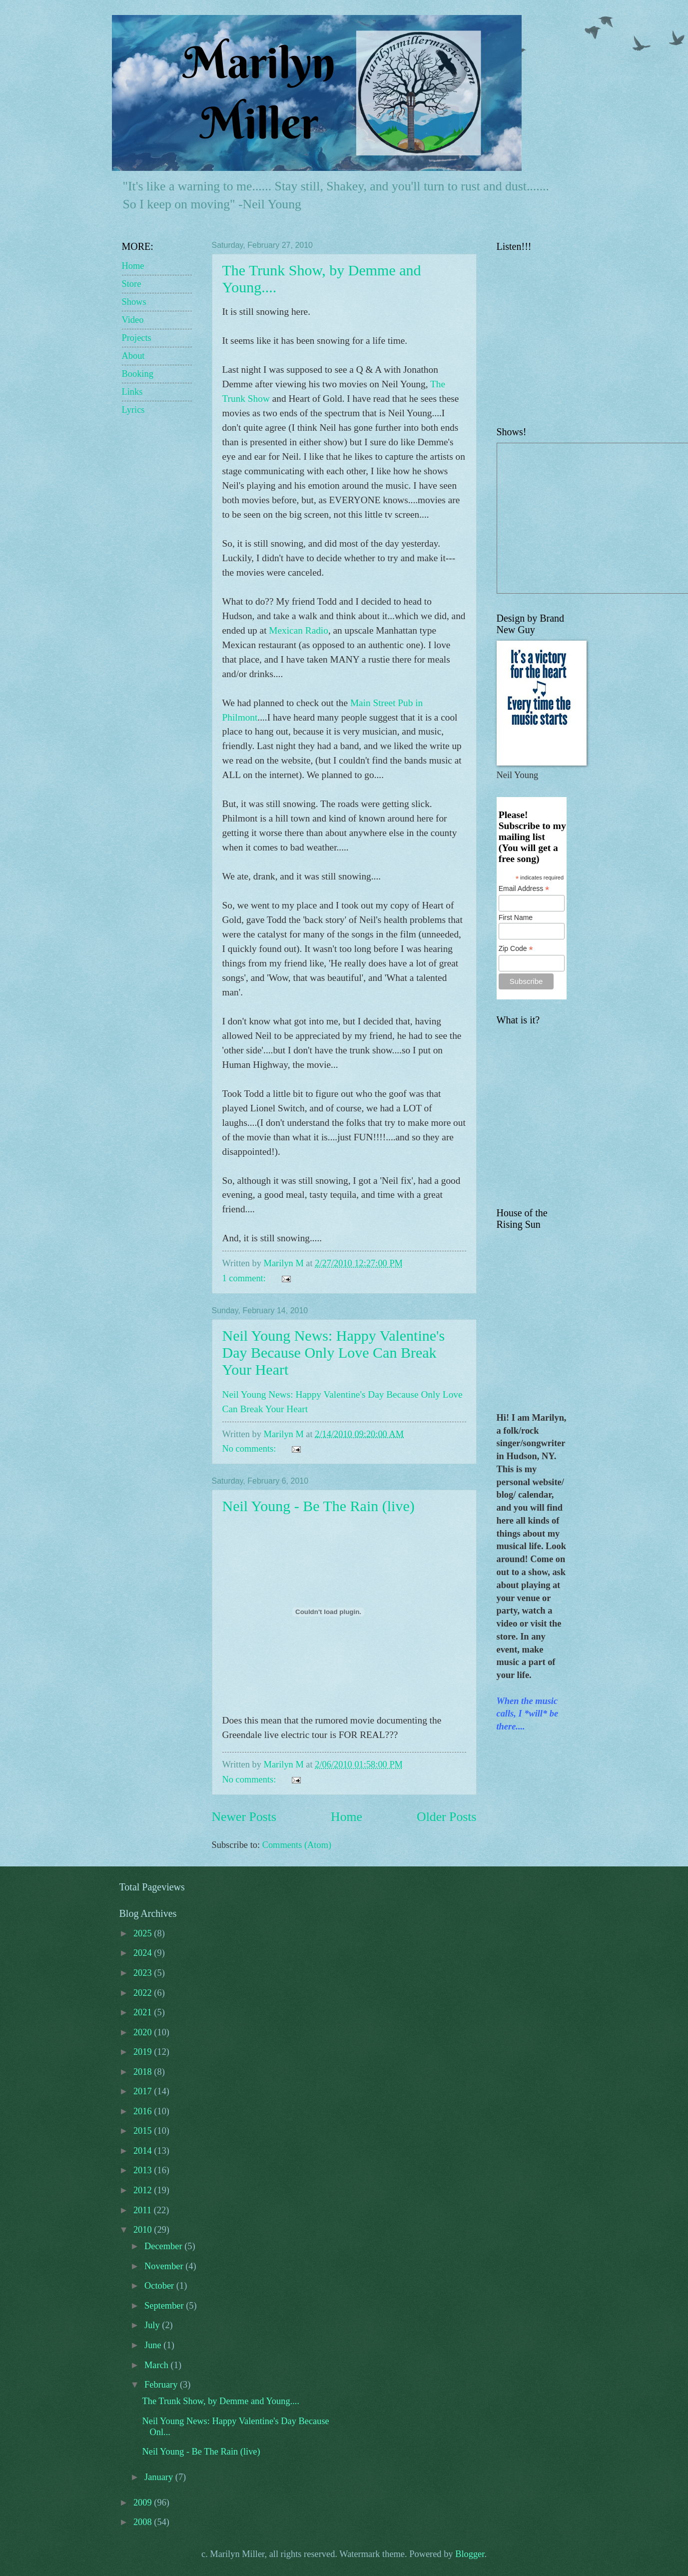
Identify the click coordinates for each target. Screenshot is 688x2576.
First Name (516, 917)
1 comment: (245, 1278)
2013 (143, 2170)
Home (346, 1816)
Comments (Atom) (296, 1845)
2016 (143, 2111)
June (153, 2345)
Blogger (469, 2554)
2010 (143, 2230)
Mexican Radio (298, 630)
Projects (136, 338)
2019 (143, 2052)
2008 (143, 2522)
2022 (143, 1993)
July (153, 2325)
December (164, 2246)
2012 (143, 2190)
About (133, 356)
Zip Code (516, 948)
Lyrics (133, 410)
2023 (143, 1973)
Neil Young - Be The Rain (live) (318, 1506)
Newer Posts (244, 1816)
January (159, 2477)
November (164, 2266)
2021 (143, 2012)
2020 (143, 2032)
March (157, 2365)
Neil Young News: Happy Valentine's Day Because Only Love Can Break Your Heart (333, 1352)
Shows (134, 302)
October (160, 2286)
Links (132, 392)
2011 (143, 2210)
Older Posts (446, 1816)
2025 (143, 1933)
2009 (143, 2503)
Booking (137, 374)
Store (131, 284)
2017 (143, 2091)
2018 (143, 2072)
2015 (143, 2131)
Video (133, 320)
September (165, 2306)
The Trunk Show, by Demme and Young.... (220, 2401)
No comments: (250, 1449)
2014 (143, 2151)
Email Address (524, 888)
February (162, 2385)
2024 (143, 1953)
